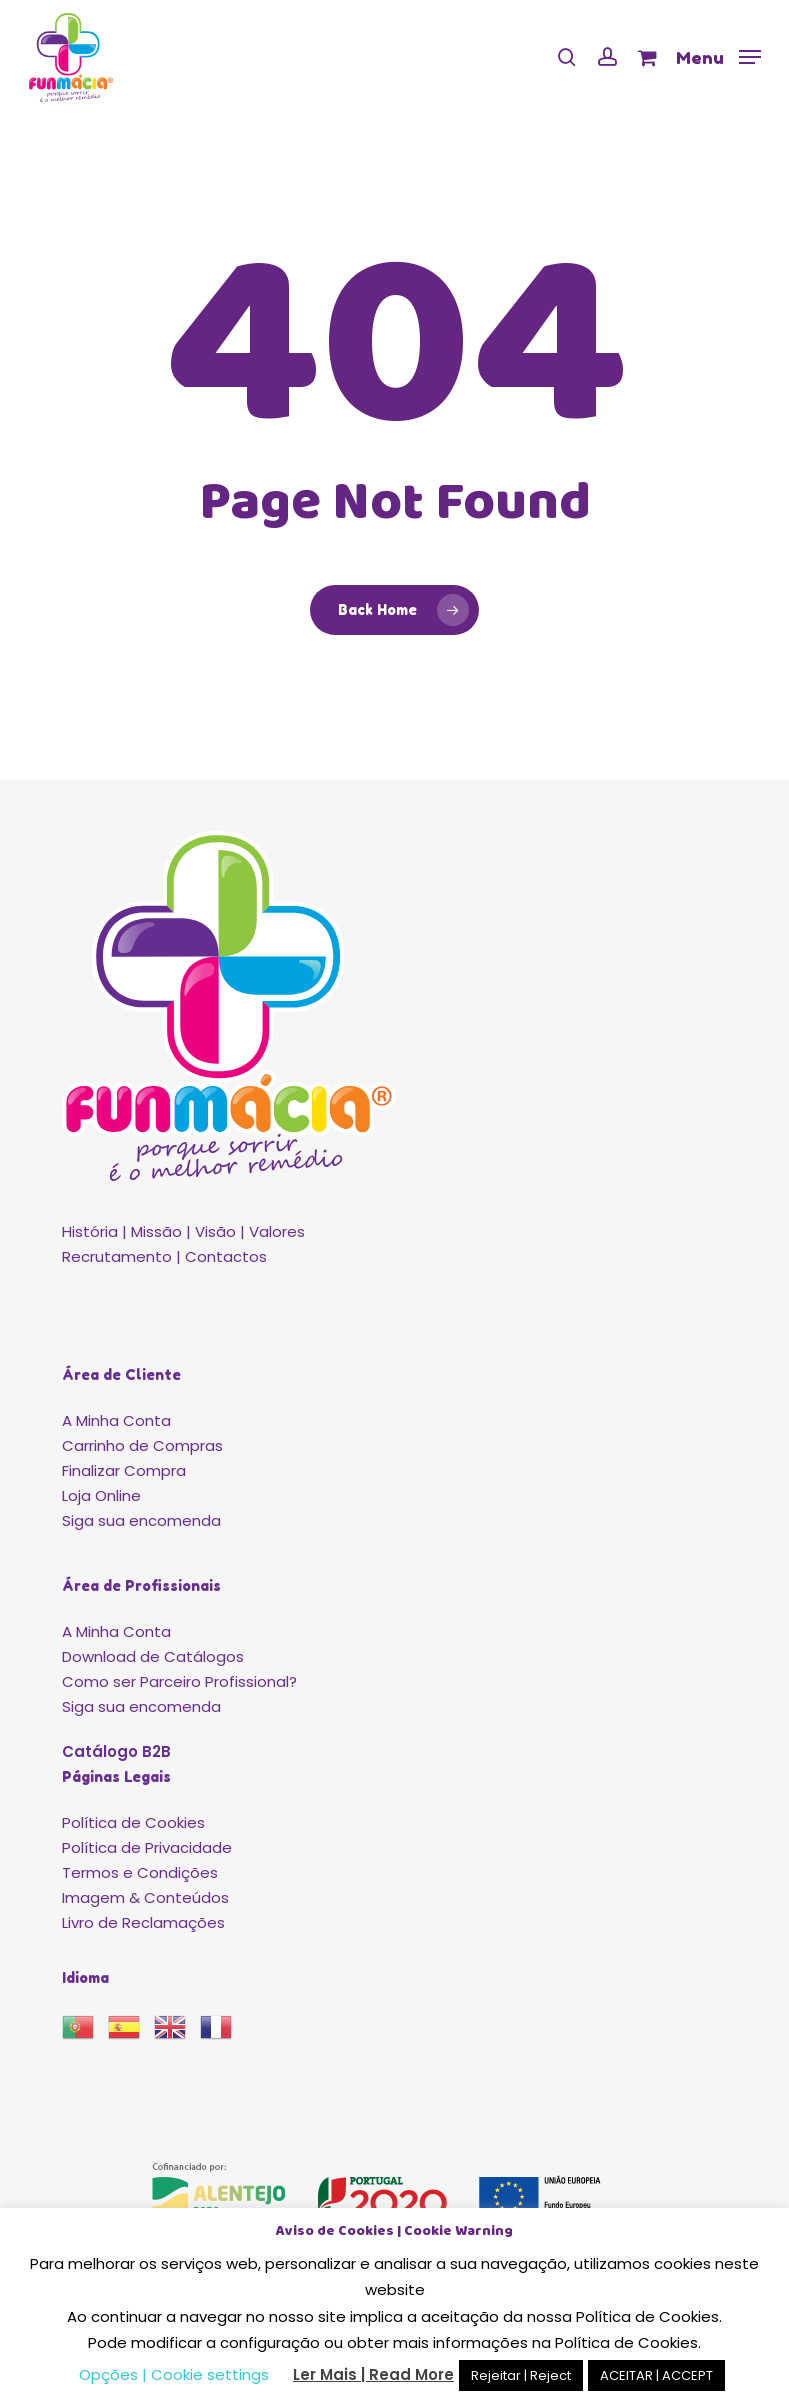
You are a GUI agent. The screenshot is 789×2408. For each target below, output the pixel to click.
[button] (718, 55)
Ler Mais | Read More (373, 2374)
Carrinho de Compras (142, 1445)
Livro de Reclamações (143, 1922)
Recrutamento (117, 1256)
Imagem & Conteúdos (145, 1897)
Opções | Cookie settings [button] (174, 2374)
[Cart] (646, 57)
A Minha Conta (116, 1420)
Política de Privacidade (147, 1847)
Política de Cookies (133, 1822)
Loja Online (101, 1495)
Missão (156, 1231)
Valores (277, 1231)
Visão (215, 1231)
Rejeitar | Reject (521, 2375)
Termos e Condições (140, 1872)
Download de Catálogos (153, 1656)
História (90, 1231)
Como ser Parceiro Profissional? (179, 1681)
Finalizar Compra (124, 1470)
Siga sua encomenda (141, 1520)
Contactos (226, 1256)
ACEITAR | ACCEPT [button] (656, 2375)
